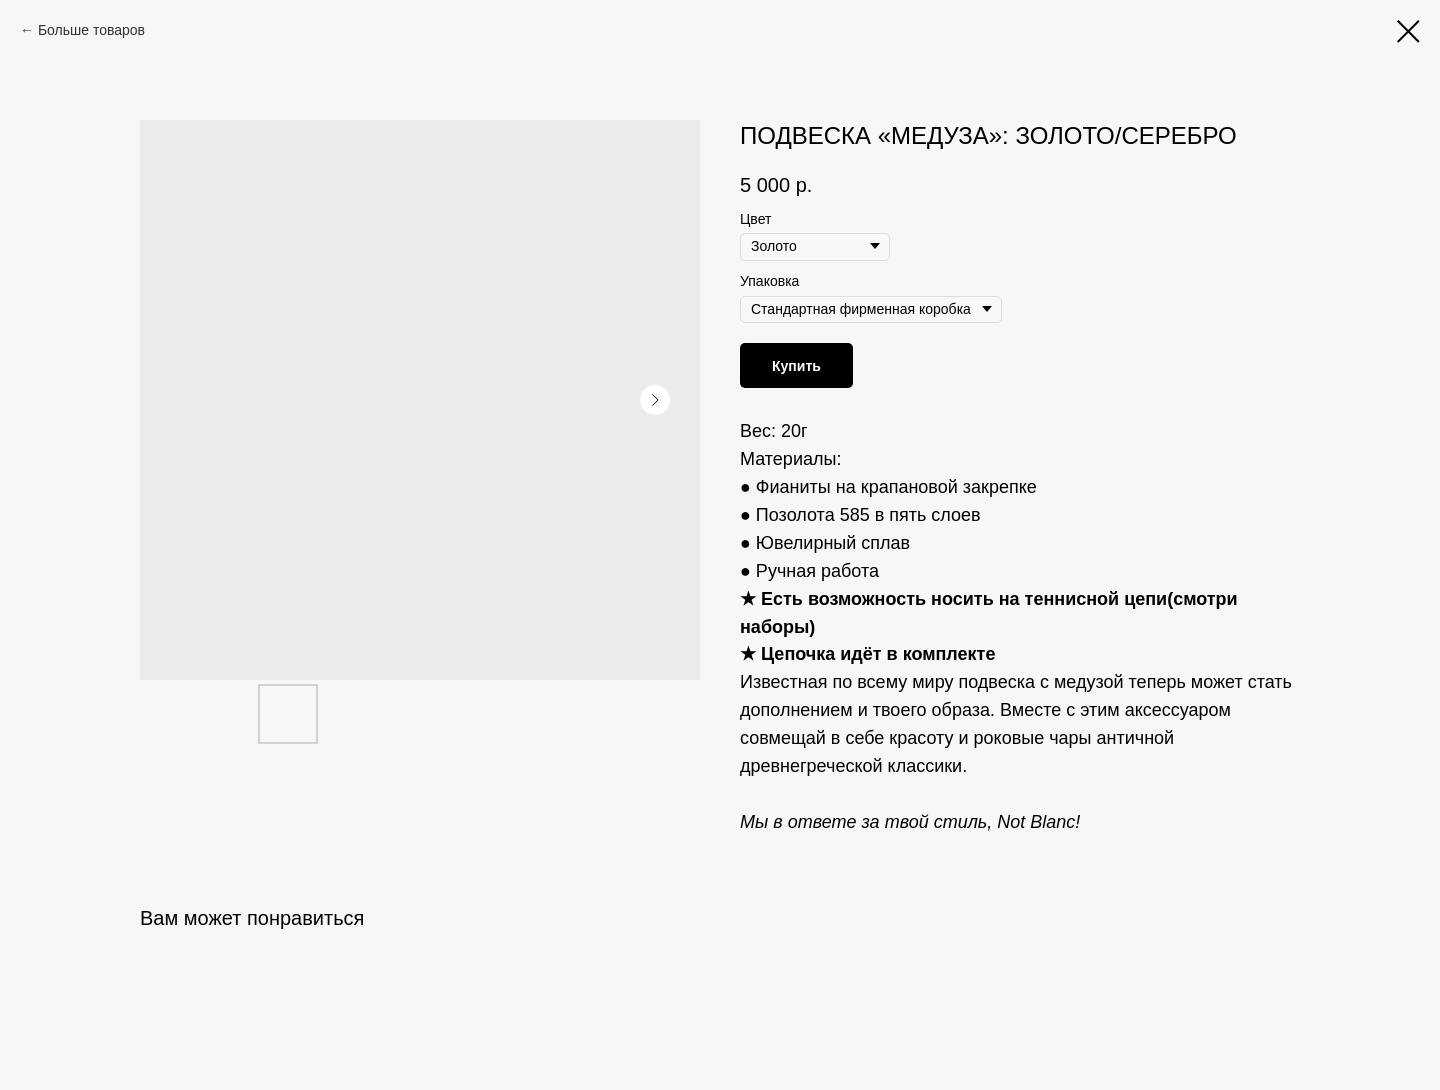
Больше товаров (91, 30)
